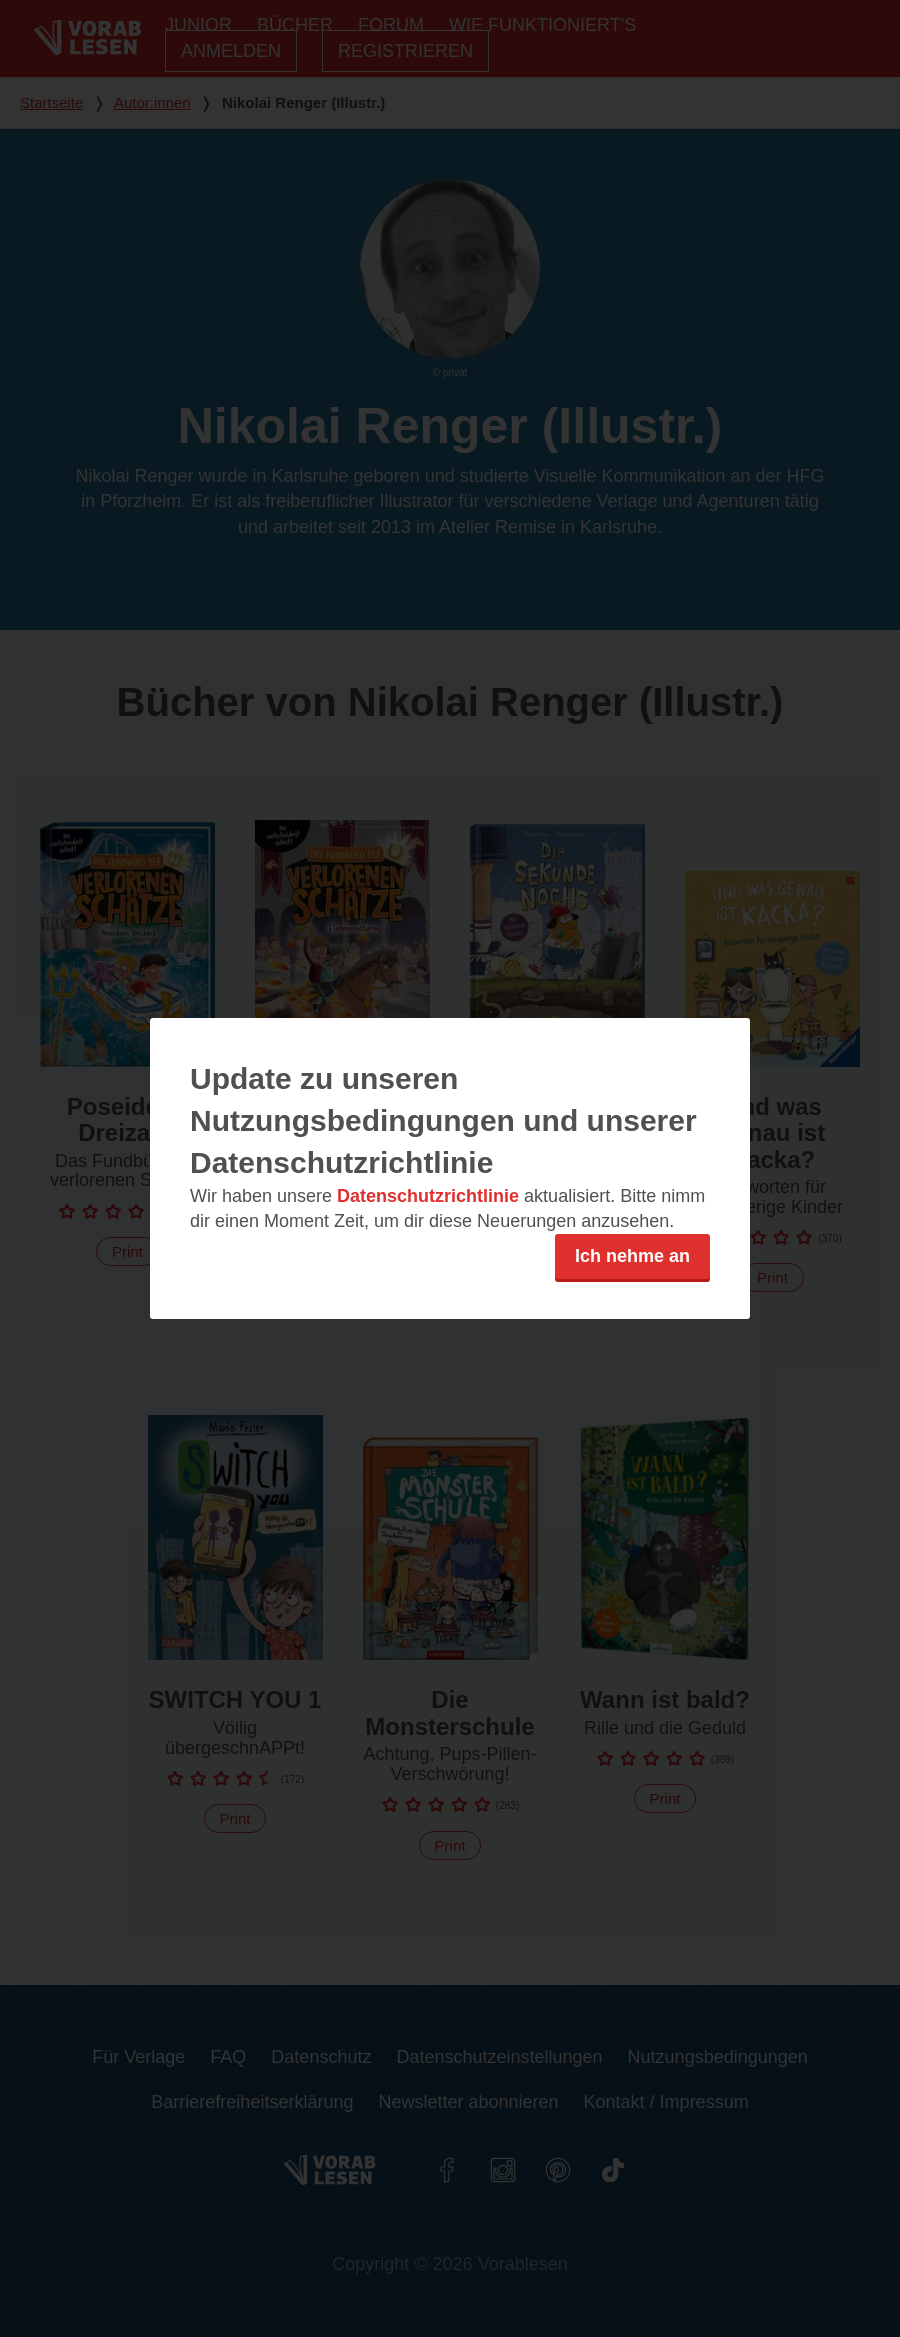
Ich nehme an (632, 1256)
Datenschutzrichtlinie (428, 1196)
